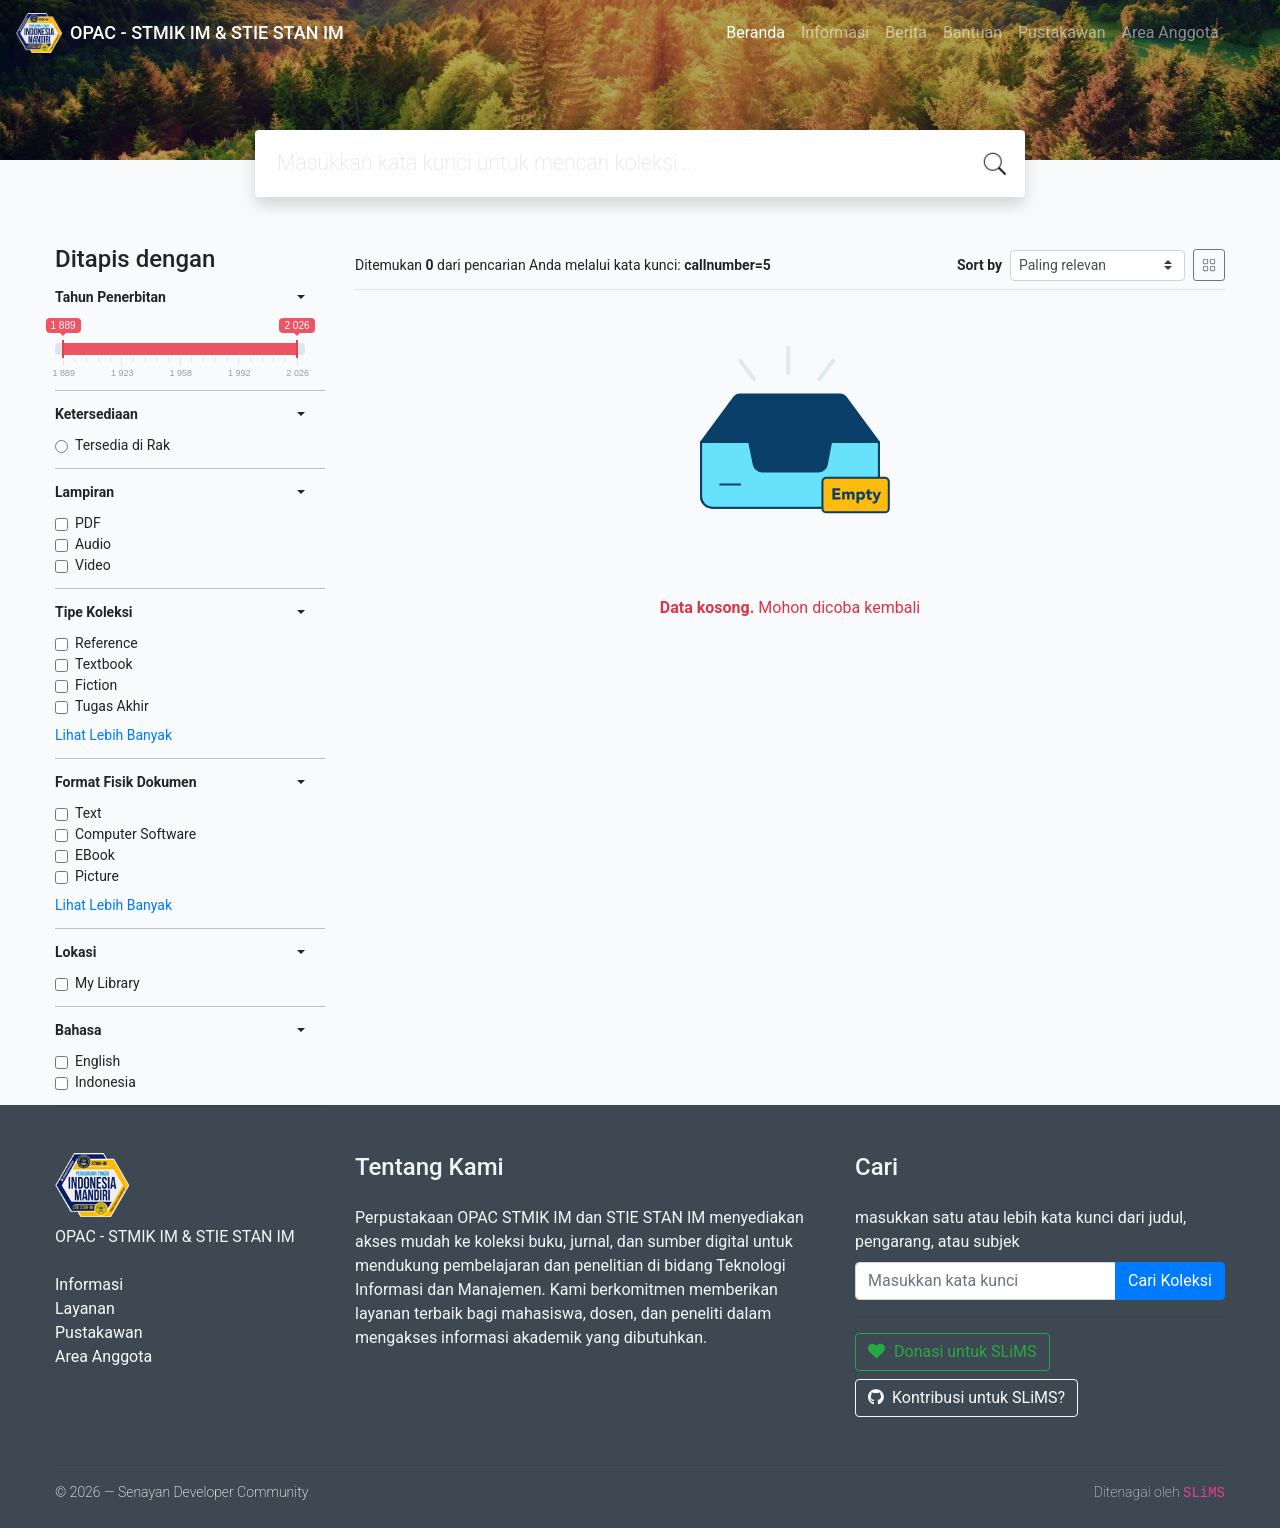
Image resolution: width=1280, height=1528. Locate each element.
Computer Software (135, 834)
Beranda (755, 32)
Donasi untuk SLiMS (952, 1351)
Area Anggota (1170, 32)
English (97, 1061)
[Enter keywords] (985, 1281)
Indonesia (105, 1082)
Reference (106, 643)
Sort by (979, 265)
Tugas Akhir (112, 706)
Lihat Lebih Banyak (113, 735)
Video (93, 565)
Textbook (104, 664)
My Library (107, 983)
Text (88, 813)
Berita (906, 32)
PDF (88, 523)
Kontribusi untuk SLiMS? (966, 1397)
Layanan (85, 1308)
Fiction (96, 685)
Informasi (835, 32)
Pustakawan (1061, 32)
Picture (97, 876)
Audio (93, 544)
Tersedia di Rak (122, 445)
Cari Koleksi (1170, 1280)
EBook (95, 855)
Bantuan (972, 32)
